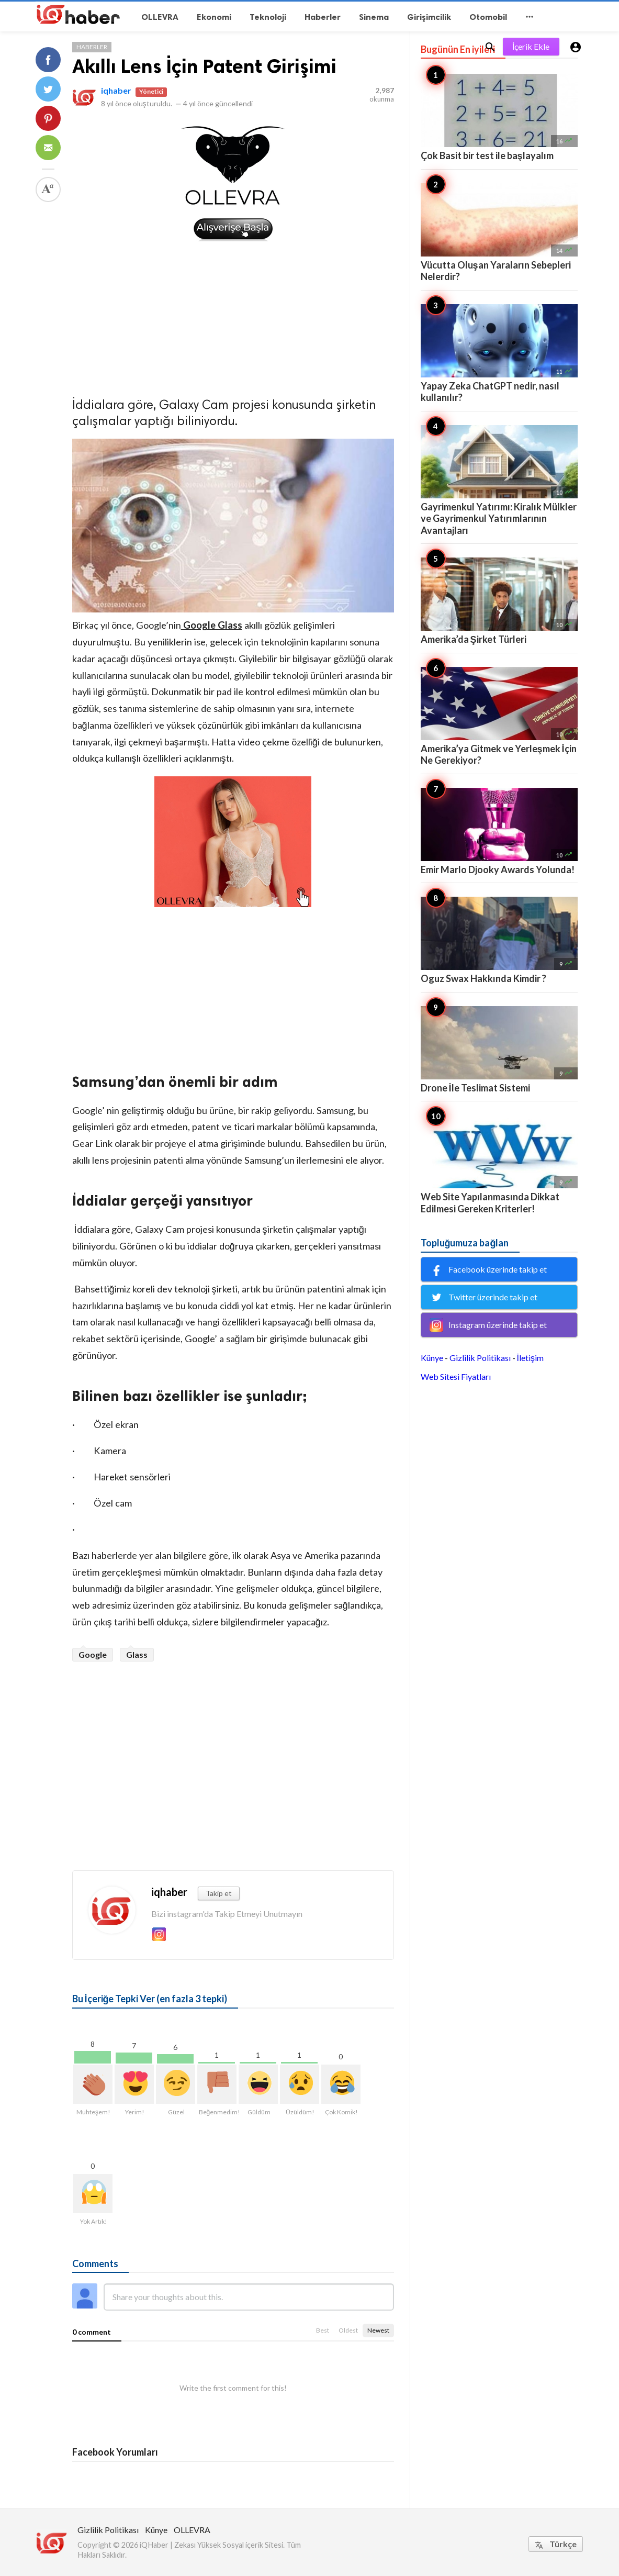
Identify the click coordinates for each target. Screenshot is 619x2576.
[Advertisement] (233, 316)
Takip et (219, 1893)
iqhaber (116, 90)
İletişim (530, 1358)
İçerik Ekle (530, 46)
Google (92, 1654)
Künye (432, 1358)
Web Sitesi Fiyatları (456, 1376)
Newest (378, 2330)
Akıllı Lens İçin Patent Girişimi (204, 66)
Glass (137, 1654)
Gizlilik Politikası (480, 1358)
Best (322, 2330)
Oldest (348, 2330)
